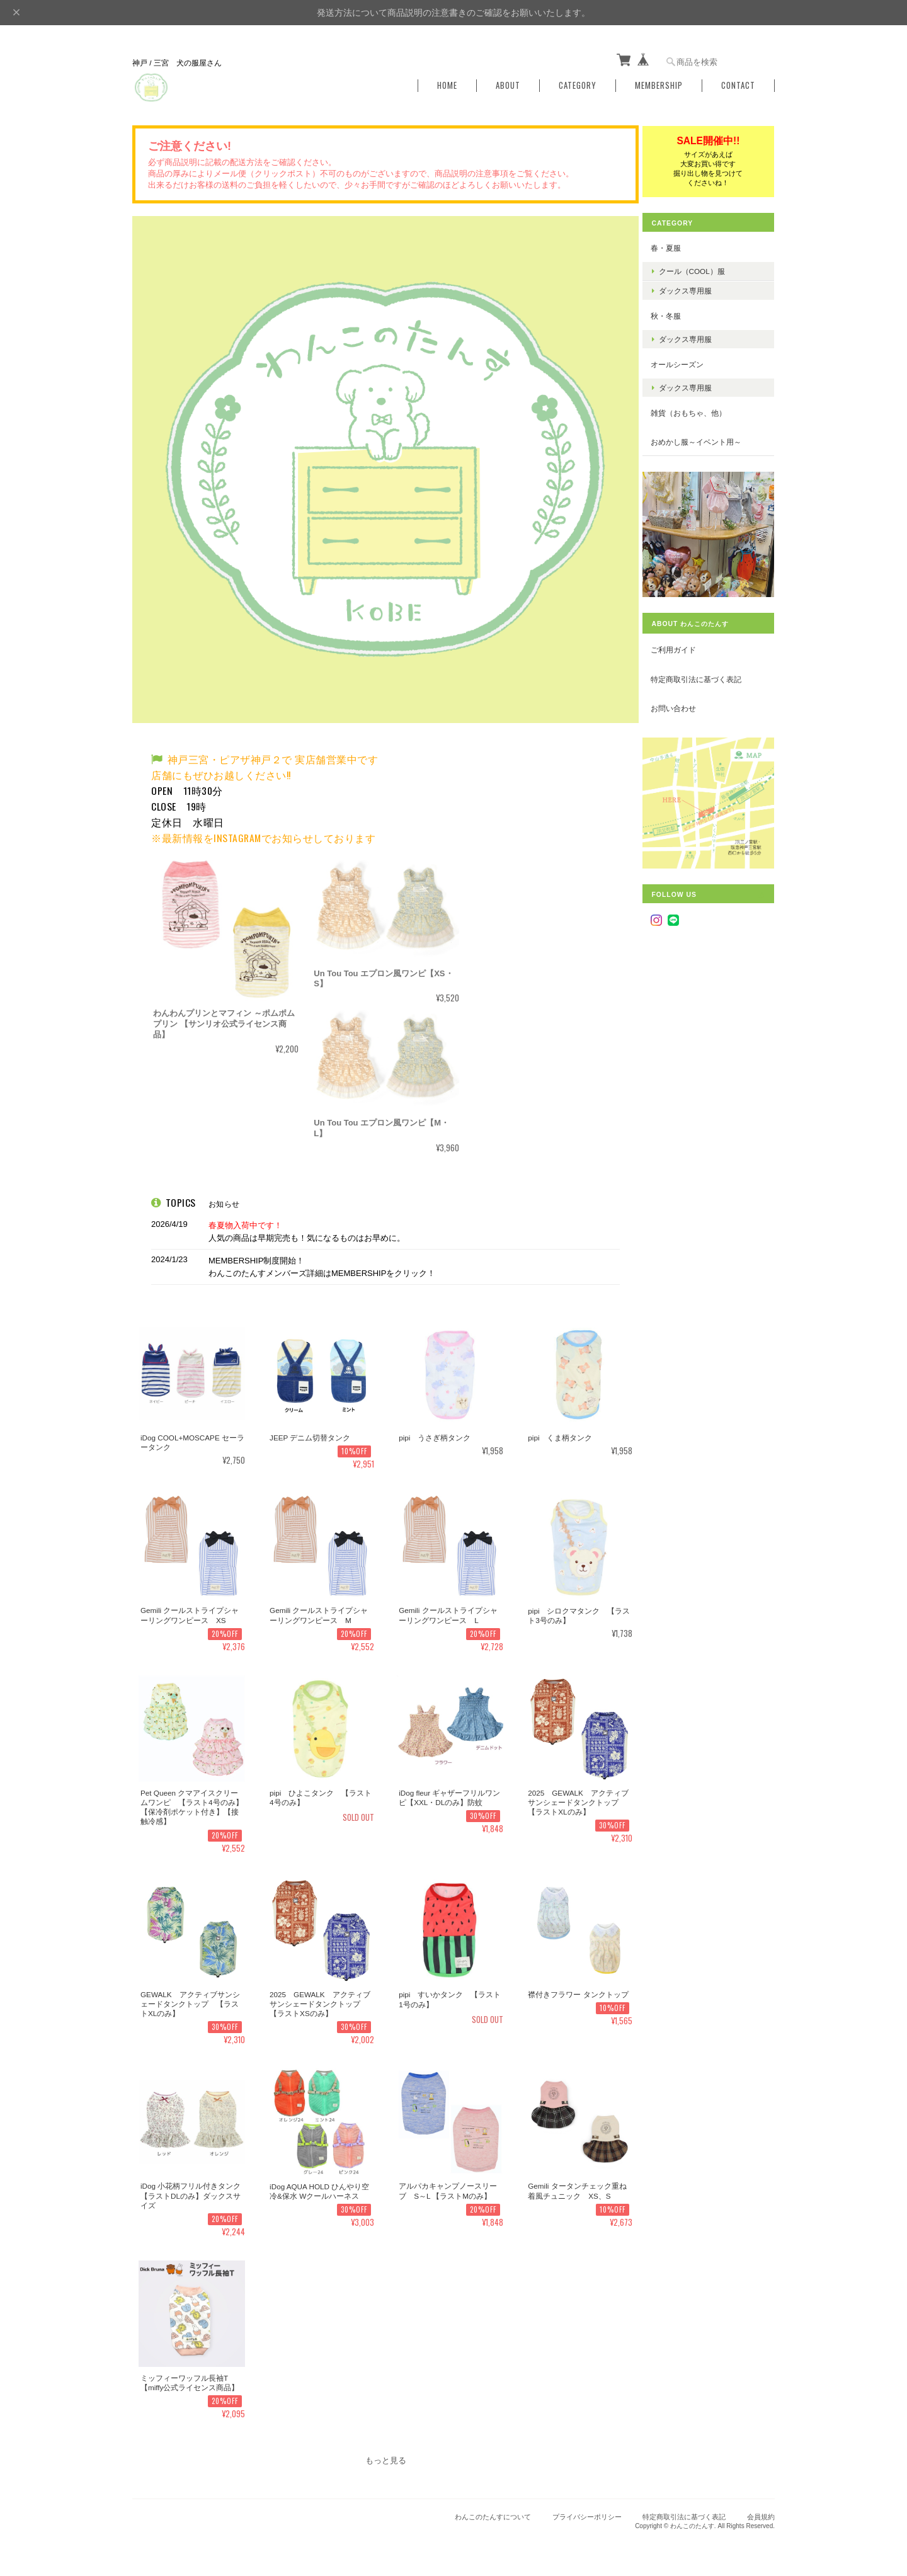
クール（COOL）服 (701, 268)
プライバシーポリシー (587, 2511)
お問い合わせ (682, 697)
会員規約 (761, 2511)
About (508, 83)
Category (577, 83)
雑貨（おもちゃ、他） (698, 410)
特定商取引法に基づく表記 (705, 668)
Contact (738, 83)
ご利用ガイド (682, 638)
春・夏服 (675, 245)
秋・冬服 (675, 313)
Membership (659, 83)
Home (447, 83)
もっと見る (384, 2455)
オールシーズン (686, 362)
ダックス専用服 (694, 288)
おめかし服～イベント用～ (705, 439)
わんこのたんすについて (493, 2511)
